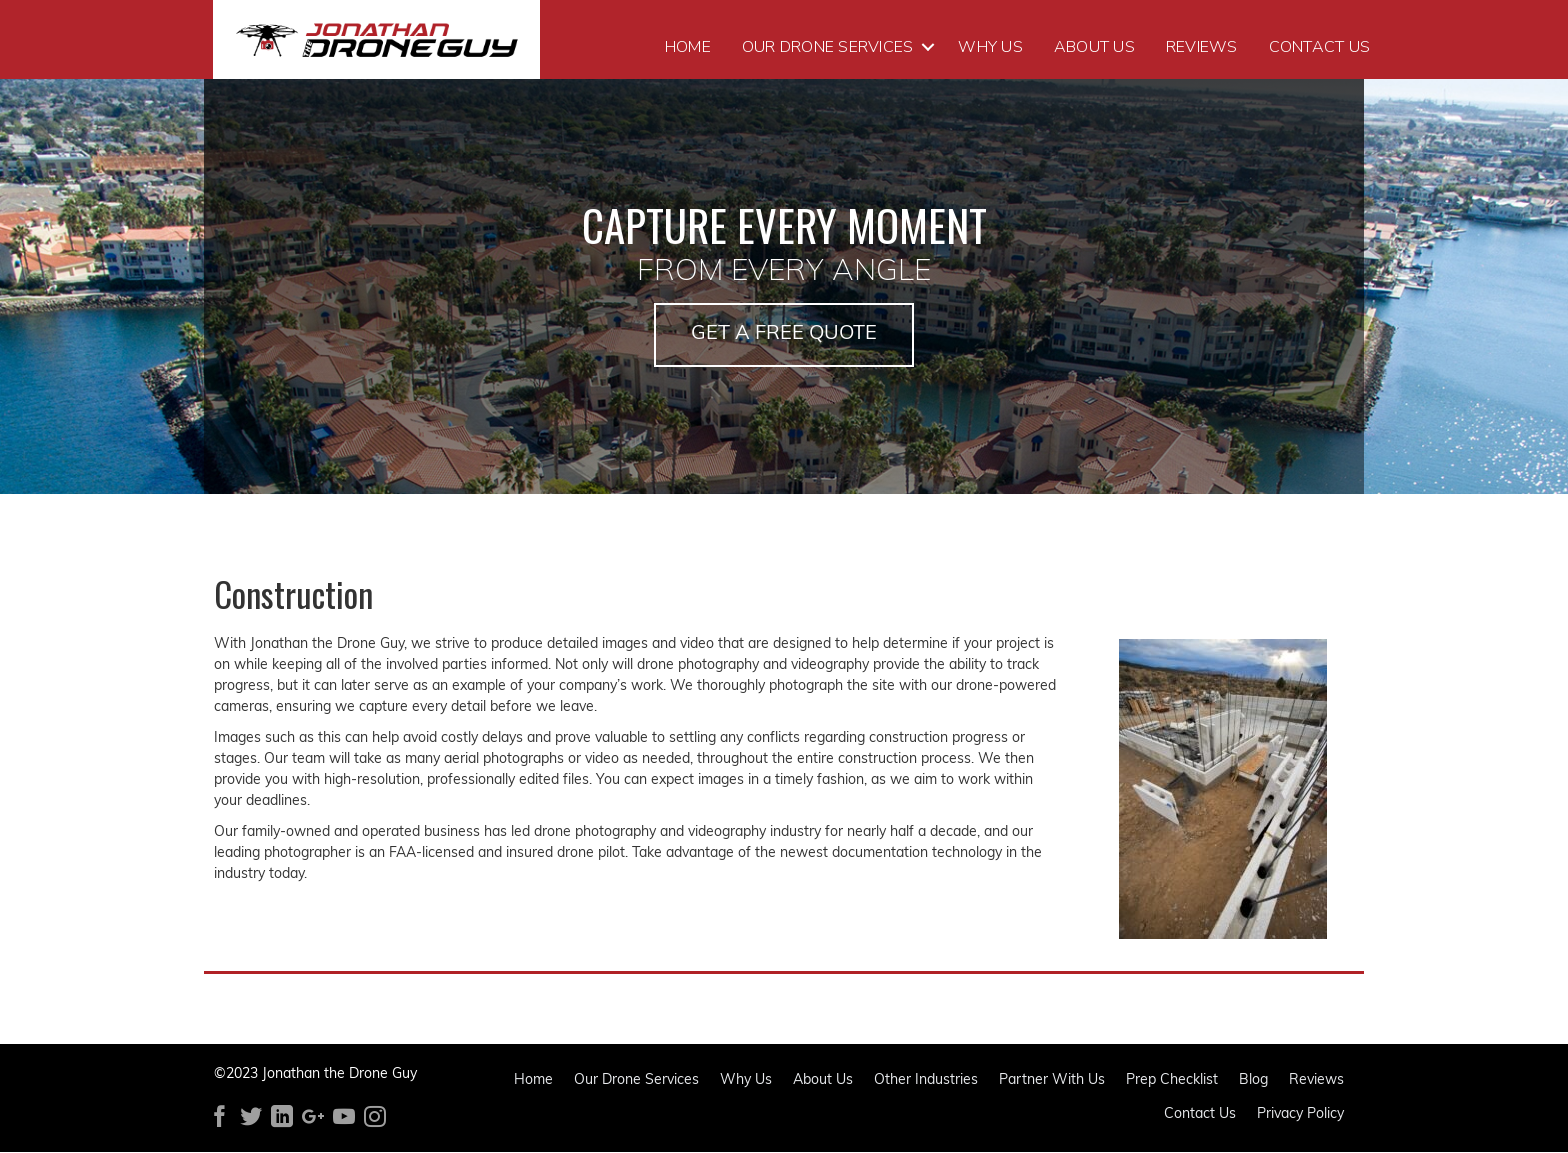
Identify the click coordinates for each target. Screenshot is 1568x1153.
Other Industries (926, 1081)
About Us (1094, 47)
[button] (784, 335)
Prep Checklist (1172, 1081)
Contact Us (1320, 47)
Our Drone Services (828, 47)
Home (688, 47)
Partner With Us (1052, 1081)
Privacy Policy (1300, 1115)
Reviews (1202, 47)
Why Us (990, 47)
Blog (1253, 1081)
